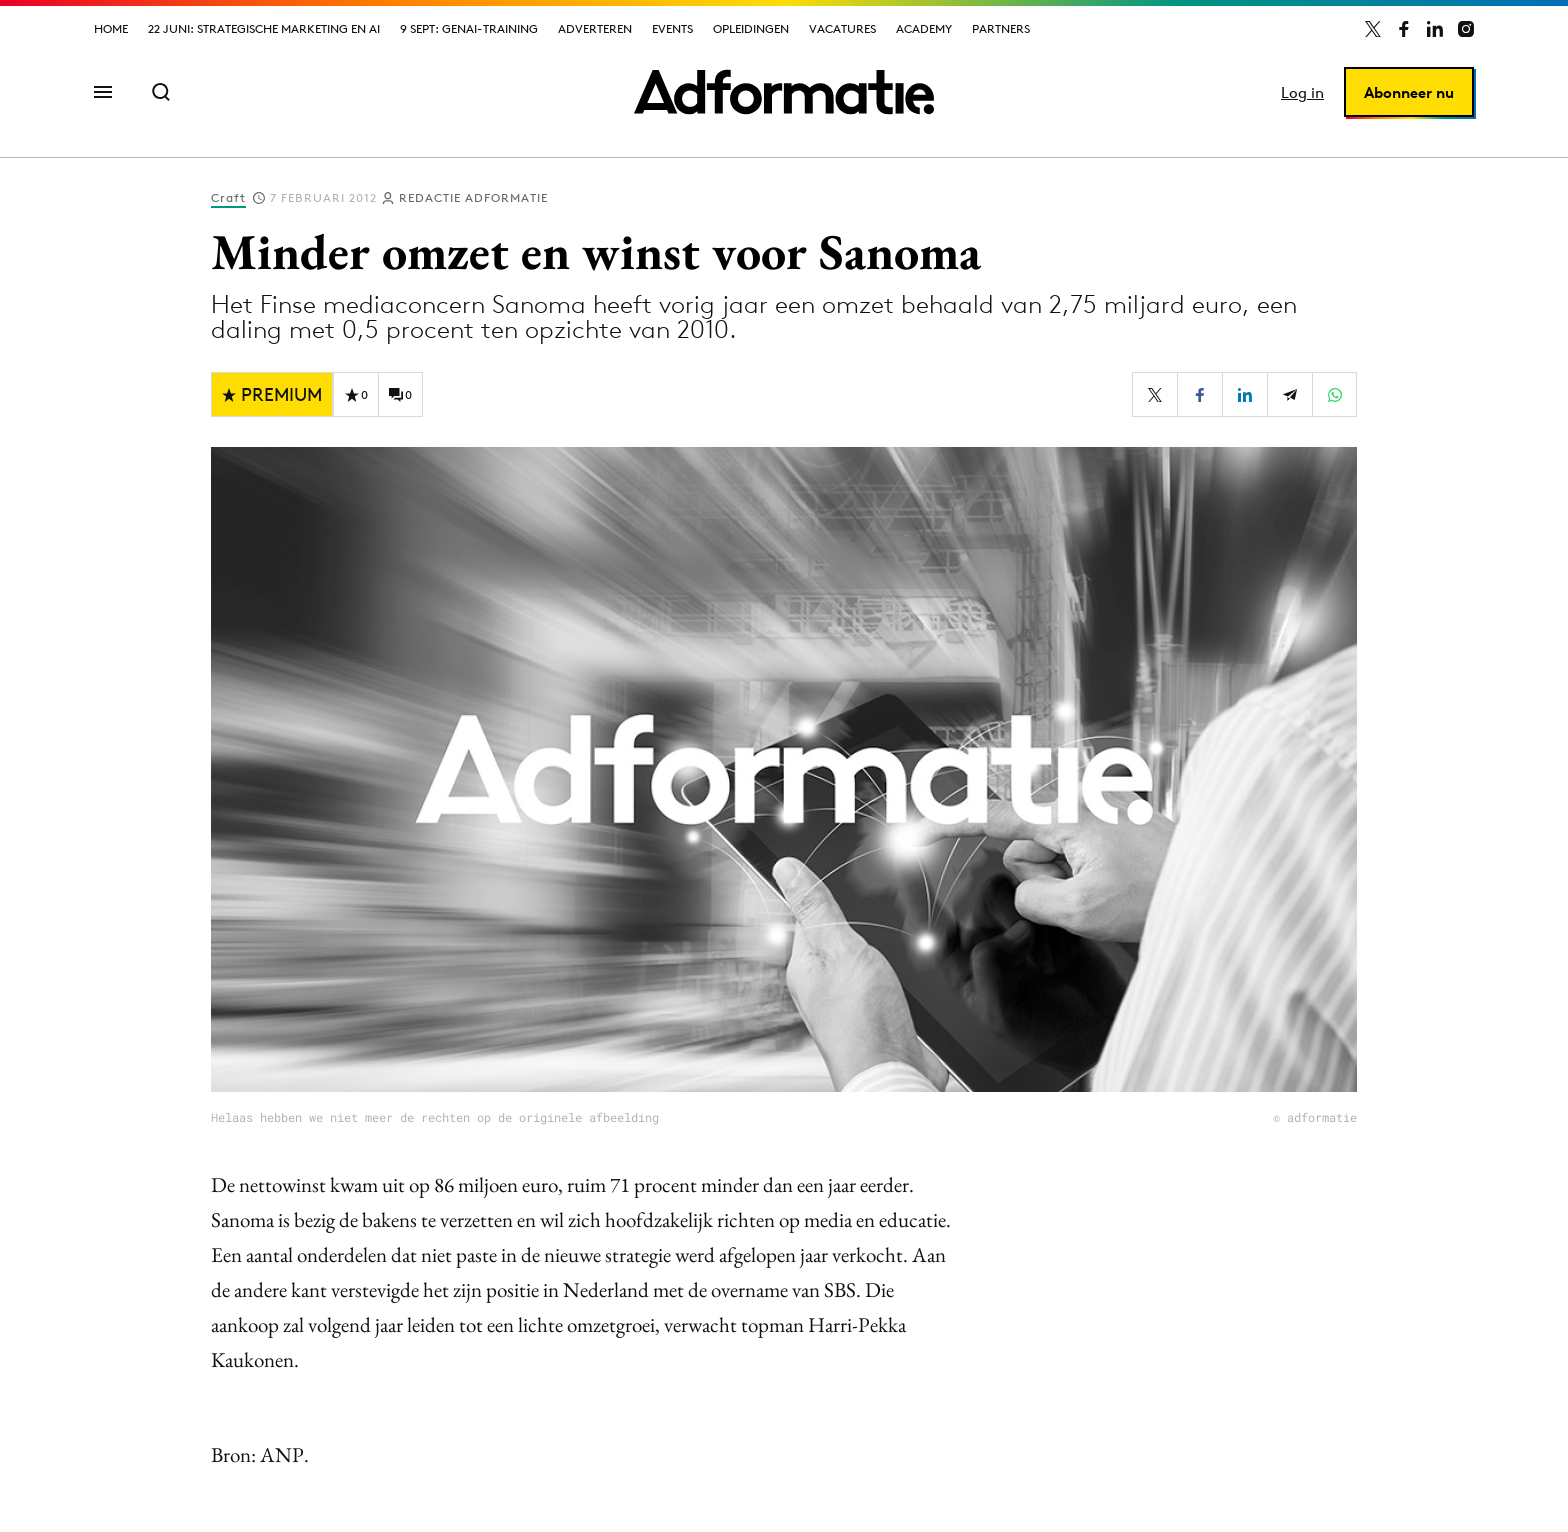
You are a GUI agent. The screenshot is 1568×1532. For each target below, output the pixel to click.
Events (672, 28)
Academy (924, 28)
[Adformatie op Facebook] (1404, 29)
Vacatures (842, 28)
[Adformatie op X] (1373, 29)
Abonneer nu (1409, 92)
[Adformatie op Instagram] (1466, 29)
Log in (1302, 92)
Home (111, 28)
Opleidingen (751, 28)
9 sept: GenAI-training (469, 28)
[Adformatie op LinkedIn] (1435, 29)
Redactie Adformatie (473, 197)
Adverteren (595, 28)
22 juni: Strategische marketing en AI (264, 28)
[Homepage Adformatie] (784, 92)
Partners (1001, 28)
